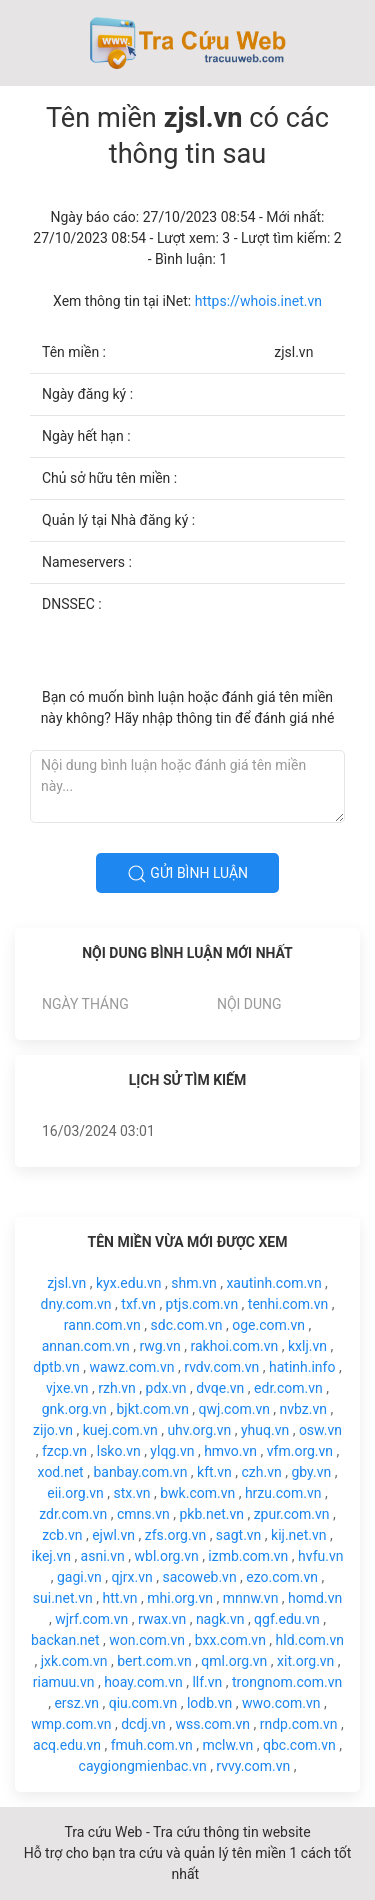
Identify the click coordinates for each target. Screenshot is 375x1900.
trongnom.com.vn (287, 1682)
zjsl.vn (66, 1283)
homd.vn (315, 1598)
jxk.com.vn (74, 1661)
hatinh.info (302, 1367)
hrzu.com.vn (283, 1493)
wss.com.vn (213, 1724)
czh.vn (262, 1472)
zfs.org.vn (175, 1535)
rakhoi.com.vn (235, 1346)
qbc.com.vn (299, 1745)
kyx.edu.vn (129, 1283)
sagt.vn (239, 1535)
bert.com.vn (154, 1661)
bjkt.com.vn (153, 1409)
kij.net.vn (298, 1535)
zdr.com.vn (73, 1514)
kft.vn (214, 1472)
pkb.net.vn (212, 1514)
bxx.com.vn (230, 1640)
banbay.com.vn (140, 1472)
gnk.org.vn (74, 1409)
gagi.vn (79, 1577)
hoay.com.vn (143, 1682)
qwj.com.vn (234, 1409)
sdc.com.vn (187, 1325)
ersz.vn (76, 1703)
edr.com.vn (288, 1388)
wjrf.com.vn (91, 1619)
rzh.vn (117, 1388)
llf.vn (207, 1682)
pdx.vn (166, 1388)
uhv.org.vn (199, 1430)
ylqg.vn (172, 1451)
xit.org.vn (305, 1661)
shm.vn (193, 1283)
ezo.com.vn (282, 1577)
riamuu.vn (64, 1682)
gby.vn (311, 1472)
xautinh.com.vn (273, 1283)
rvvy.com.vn (253, 1766)
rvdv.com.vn (221, 1367)
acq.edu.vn (67, 1745)
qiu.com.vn (143, 1703)
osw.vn (320, 1430)
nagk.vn (220, 1619)
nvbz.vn (303, 1409)
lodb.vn (209, 1703)
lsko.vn (119, 1451)
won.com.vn (147, 1640)
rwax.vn (162, 1619)
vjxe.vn (67, 1388)
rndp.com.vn (299, 1724)
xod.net (61, 1472)
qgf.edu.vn (287, 1619)
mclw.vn (227, 1745)
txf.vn (138, 1304)
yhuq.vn (265, 1430)
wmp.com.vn (71, 1724)
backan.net (65, 1640)
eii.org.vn (75, 1493)
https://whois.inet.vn (258, 301)
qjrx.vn (132, 1577)
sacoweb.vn (199, 1577)
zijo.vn (53, 1430)
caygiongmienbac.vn (143, 1766)
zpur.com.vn (292, 1514)
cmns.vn (143, 1514)
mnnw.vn (251, 1598)
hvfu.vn (320, 1556)
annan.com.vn (86, 1346)
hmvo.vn (230, 1451)
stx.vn (132, 1493)
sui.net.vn (63, 1598)
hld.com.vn (310, 1640)
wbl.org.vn (167, 1556)
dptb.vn (56, 1367)
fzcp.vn (64, 1451)
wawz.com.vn (131, 1367)
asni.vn (103, 1556)
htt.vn (120, 1598)
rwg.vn (159, 1346)
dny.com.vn (76, 1304)
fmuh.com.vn (152, 1745)
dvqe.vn (220, 1388)
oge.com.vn (268, 1325)
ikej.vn (51, 1556)
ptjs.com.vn (202, 1304)
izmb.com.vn (248, 1556)
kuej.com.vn (120, 1430)
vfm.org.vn (300, 1451)
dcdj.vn (143, 1724)
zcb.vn (62, 1535)
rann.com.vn (102, 1325)
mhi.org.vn (180, 1598)
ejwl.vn (113, 1535)
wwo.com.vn (281, 1703)
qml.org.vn (234, 1661)
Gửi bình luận (187, 874)
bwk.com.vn (197, 1493)
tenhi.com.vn (288, 1304)
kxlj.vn (307, 1346)
